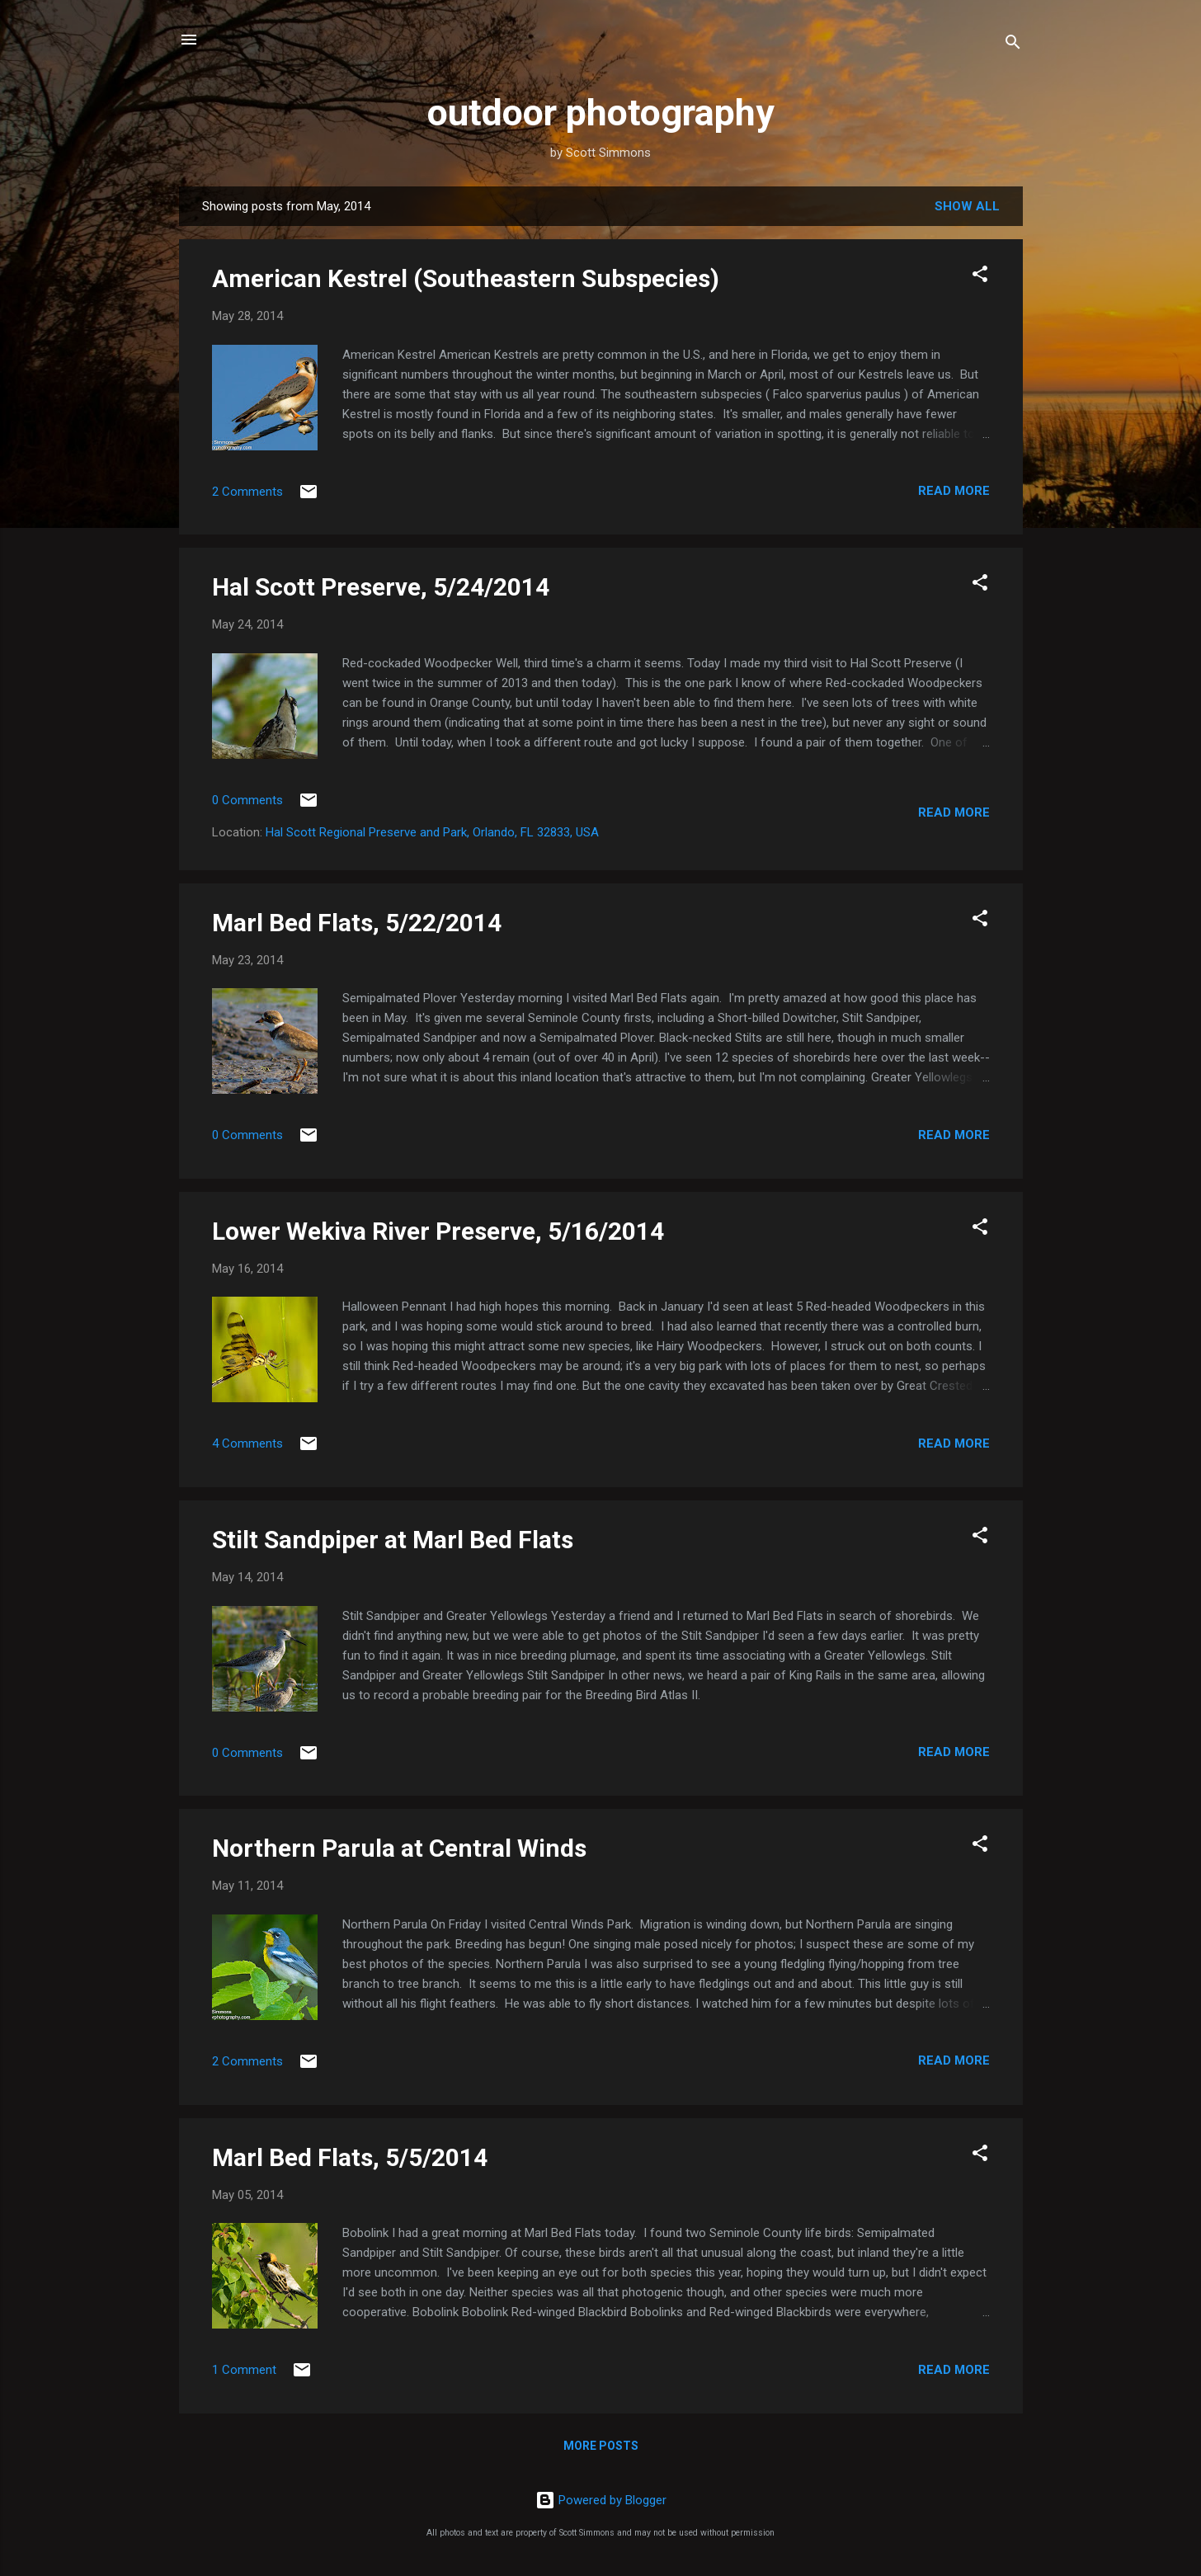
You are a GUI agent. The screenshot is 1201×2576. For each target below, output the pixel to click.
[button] (980, 277)
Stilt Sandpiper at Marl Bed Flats (392, 1539)
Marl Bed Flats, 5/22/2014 (357, 922)
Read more (954, 490)
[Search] (1013, 45)
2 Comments (247, 491)
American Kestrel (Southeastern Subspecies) (465, 278)
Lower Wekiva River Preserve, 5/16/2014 (438, 1231)
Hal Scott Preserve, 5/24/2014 (380, 586)
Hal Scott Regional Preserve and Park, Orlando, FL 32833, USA (432, 832)
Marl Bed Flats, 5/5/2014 (349, 2157)
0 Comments (247, 800)
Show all (967, 206)
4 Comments (247, 1443)
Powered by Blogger (600, 2500)
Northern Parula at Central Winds (399, 1848)
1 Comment (244, 2369)
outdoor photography (601, 112)
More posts (600, 2445)
